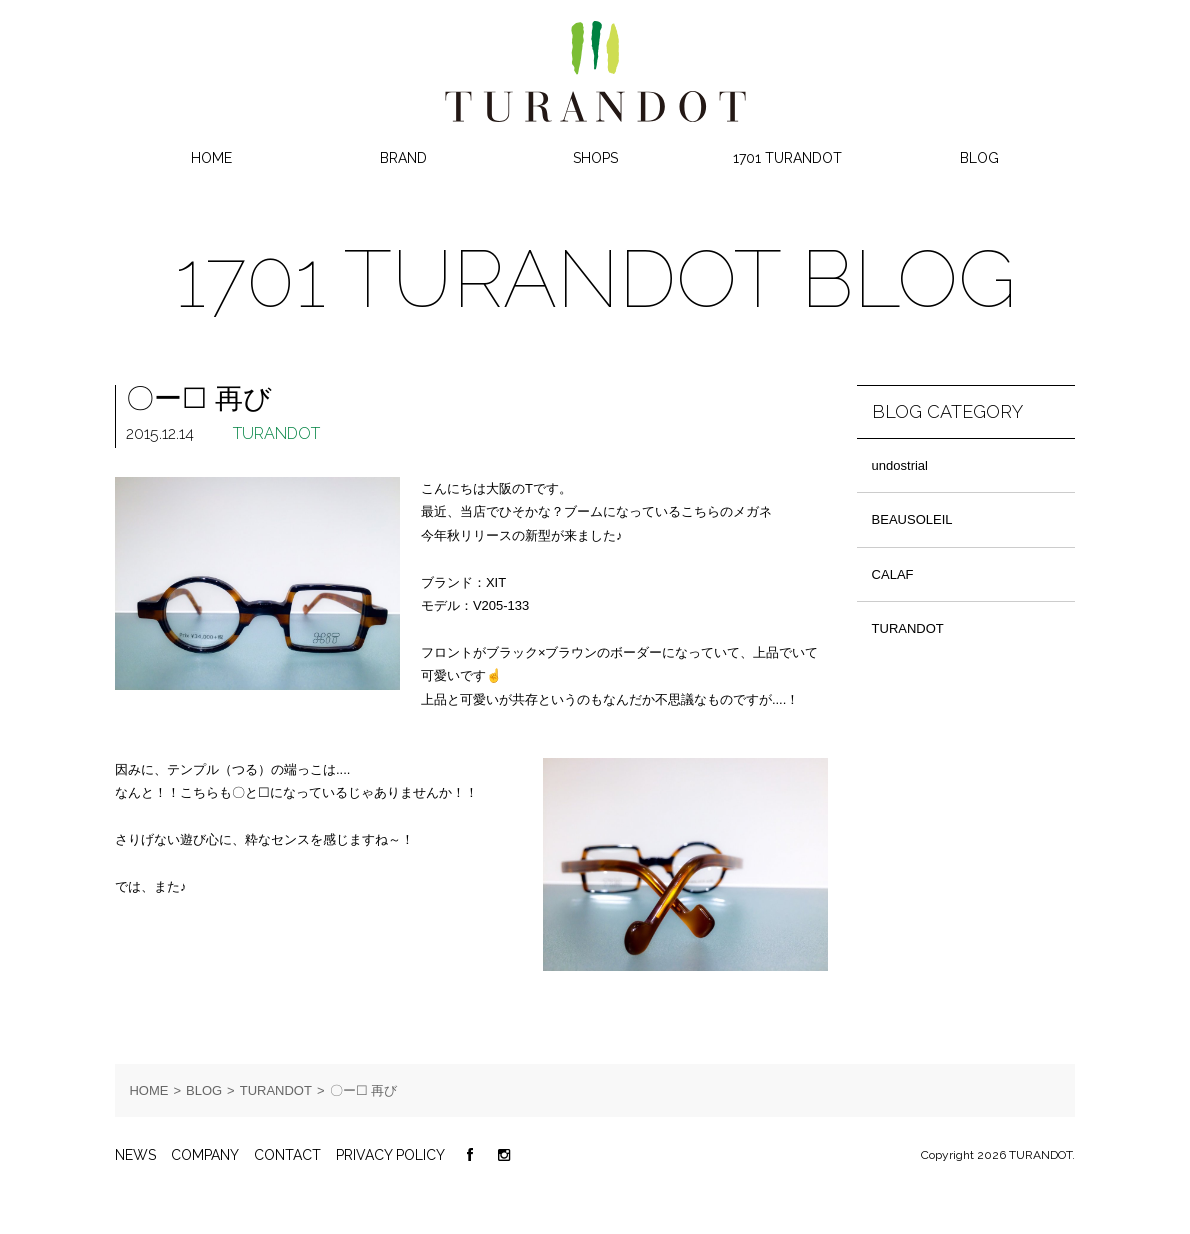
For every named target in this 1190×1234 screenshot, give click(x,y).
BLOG (979, 158)
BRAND (403, 158)
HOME (211, 158)
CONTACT (287, 1155)
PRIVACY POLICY (390, 1155)
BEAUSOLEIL (912, 519)
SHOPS (595, 158)
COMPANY (205, 1155)
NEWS (135, 1155)
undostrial (900, 465)
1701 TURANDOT (787, 158)
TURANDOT (276, 433)
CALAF (893, 574)
